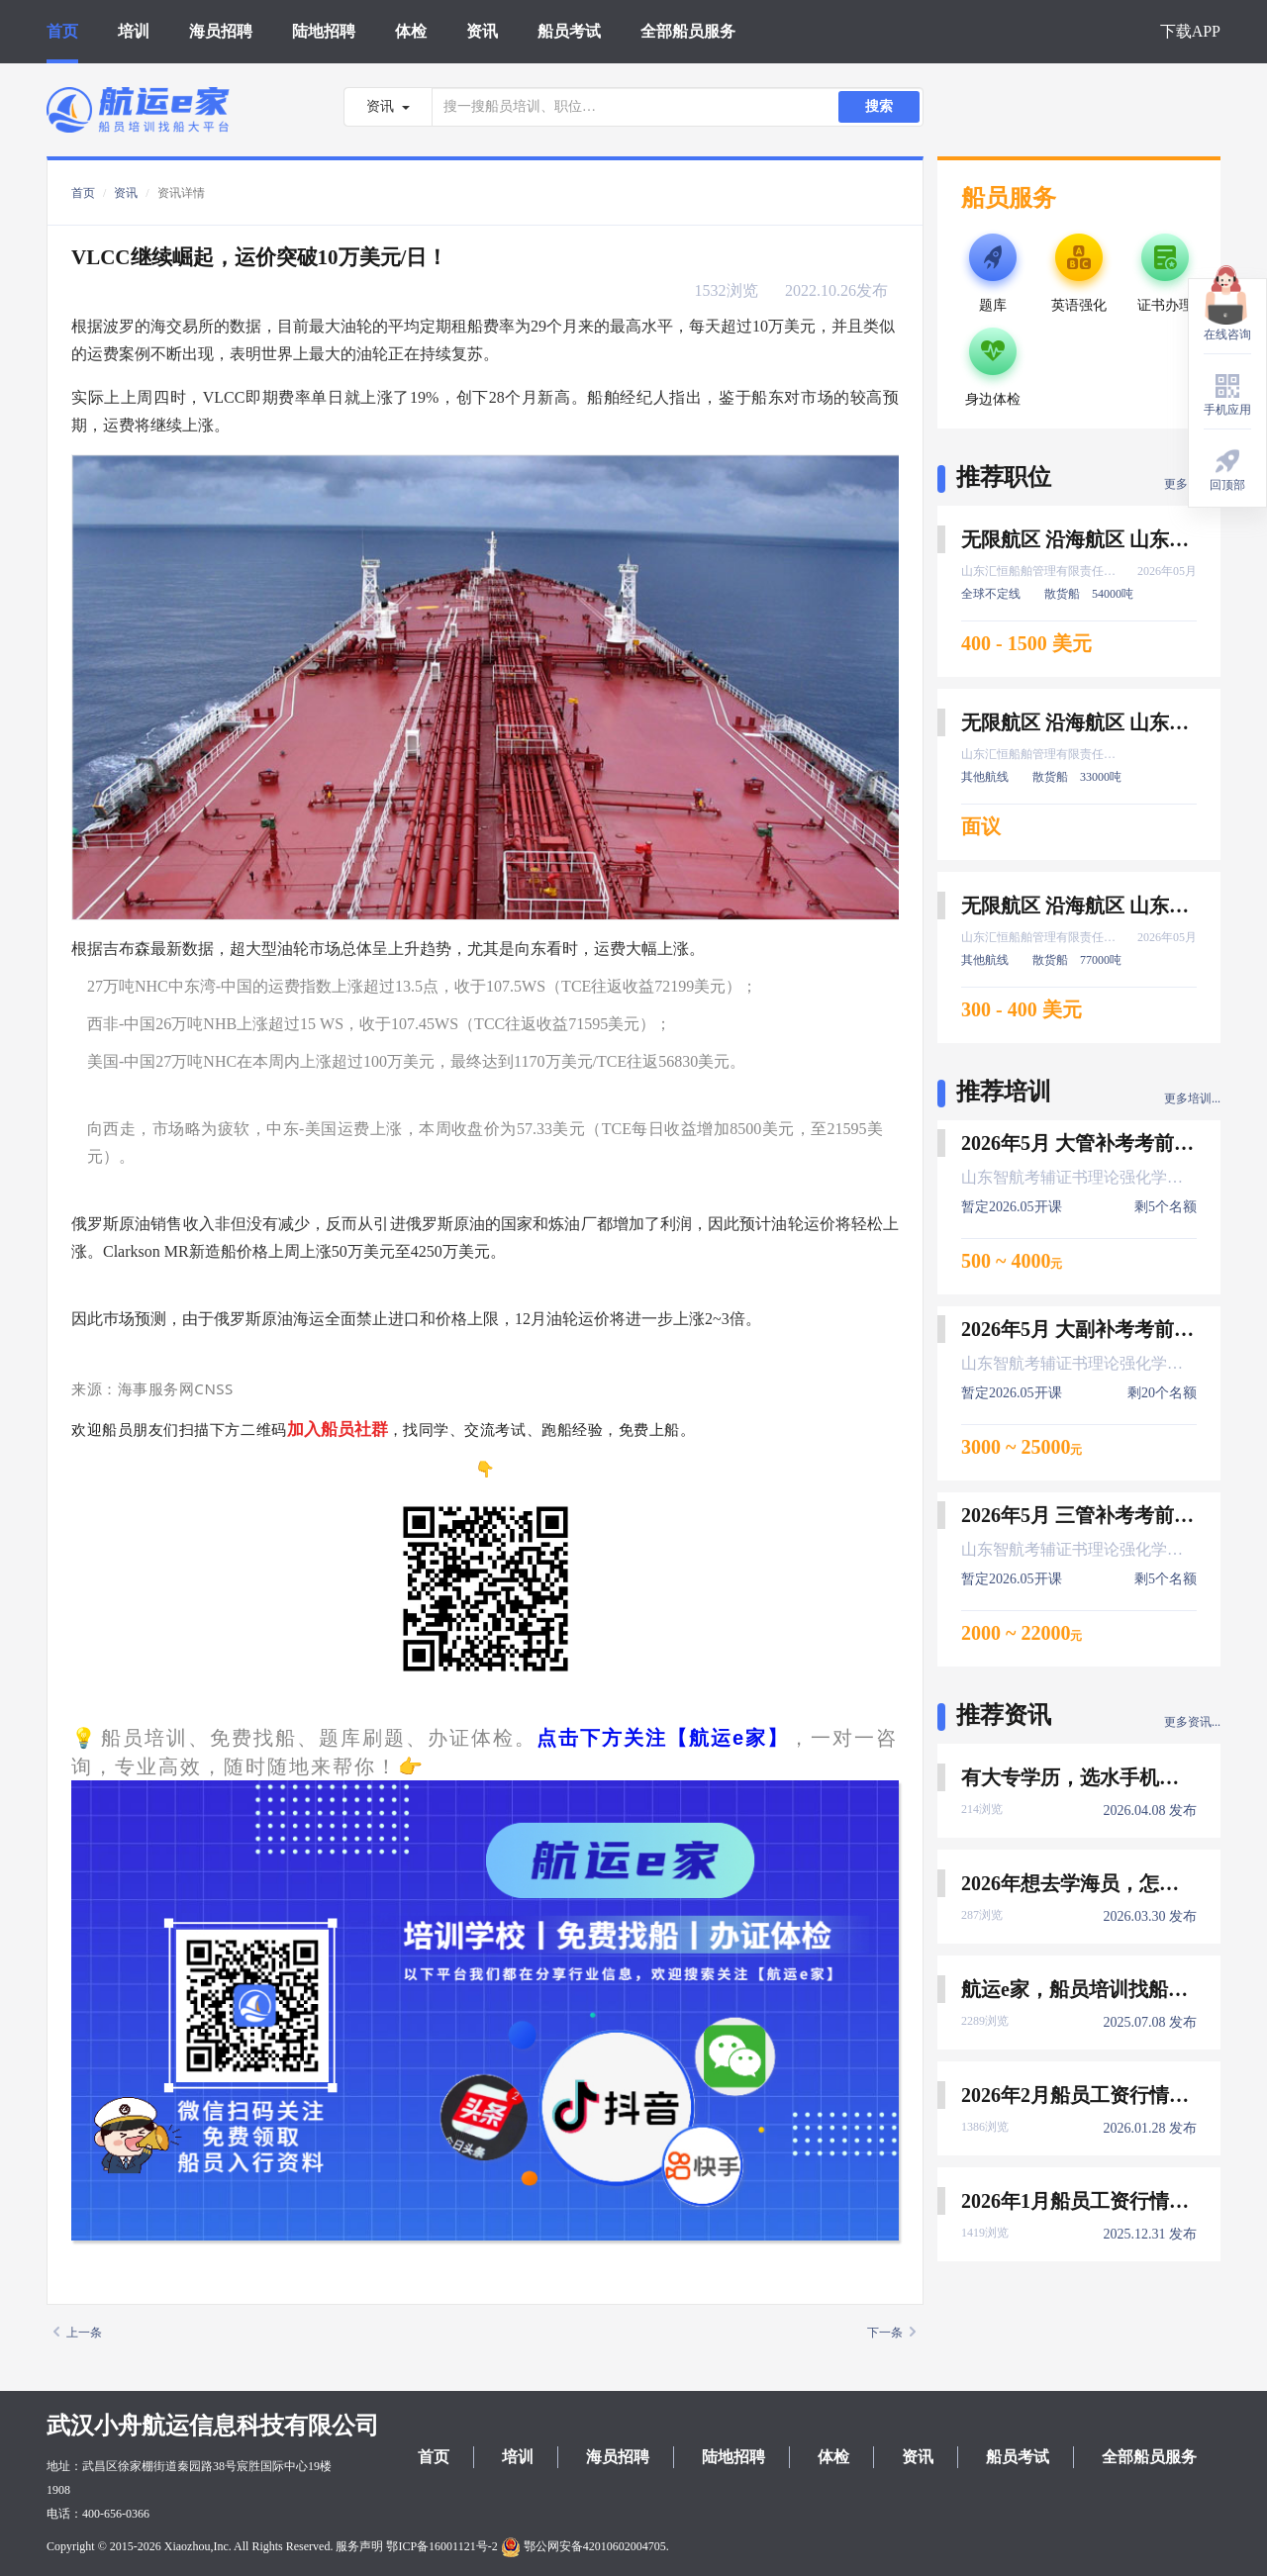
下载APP (1190, 31)
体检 (411, 31)
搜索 (879, 106)
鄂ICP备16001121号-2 (441, 2546)
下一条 (891, 2332)
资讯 (482, 31)
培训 (133, 31)
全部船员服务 (687, 31)
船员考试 (569, 31)
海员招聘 (220, 31)
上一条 (77, 2332)
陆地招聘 (323, 31)
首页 (62, 31)
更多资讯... (1192, 1722)
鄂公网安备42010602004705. (585, 2546)
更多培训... (1192, 1098)
